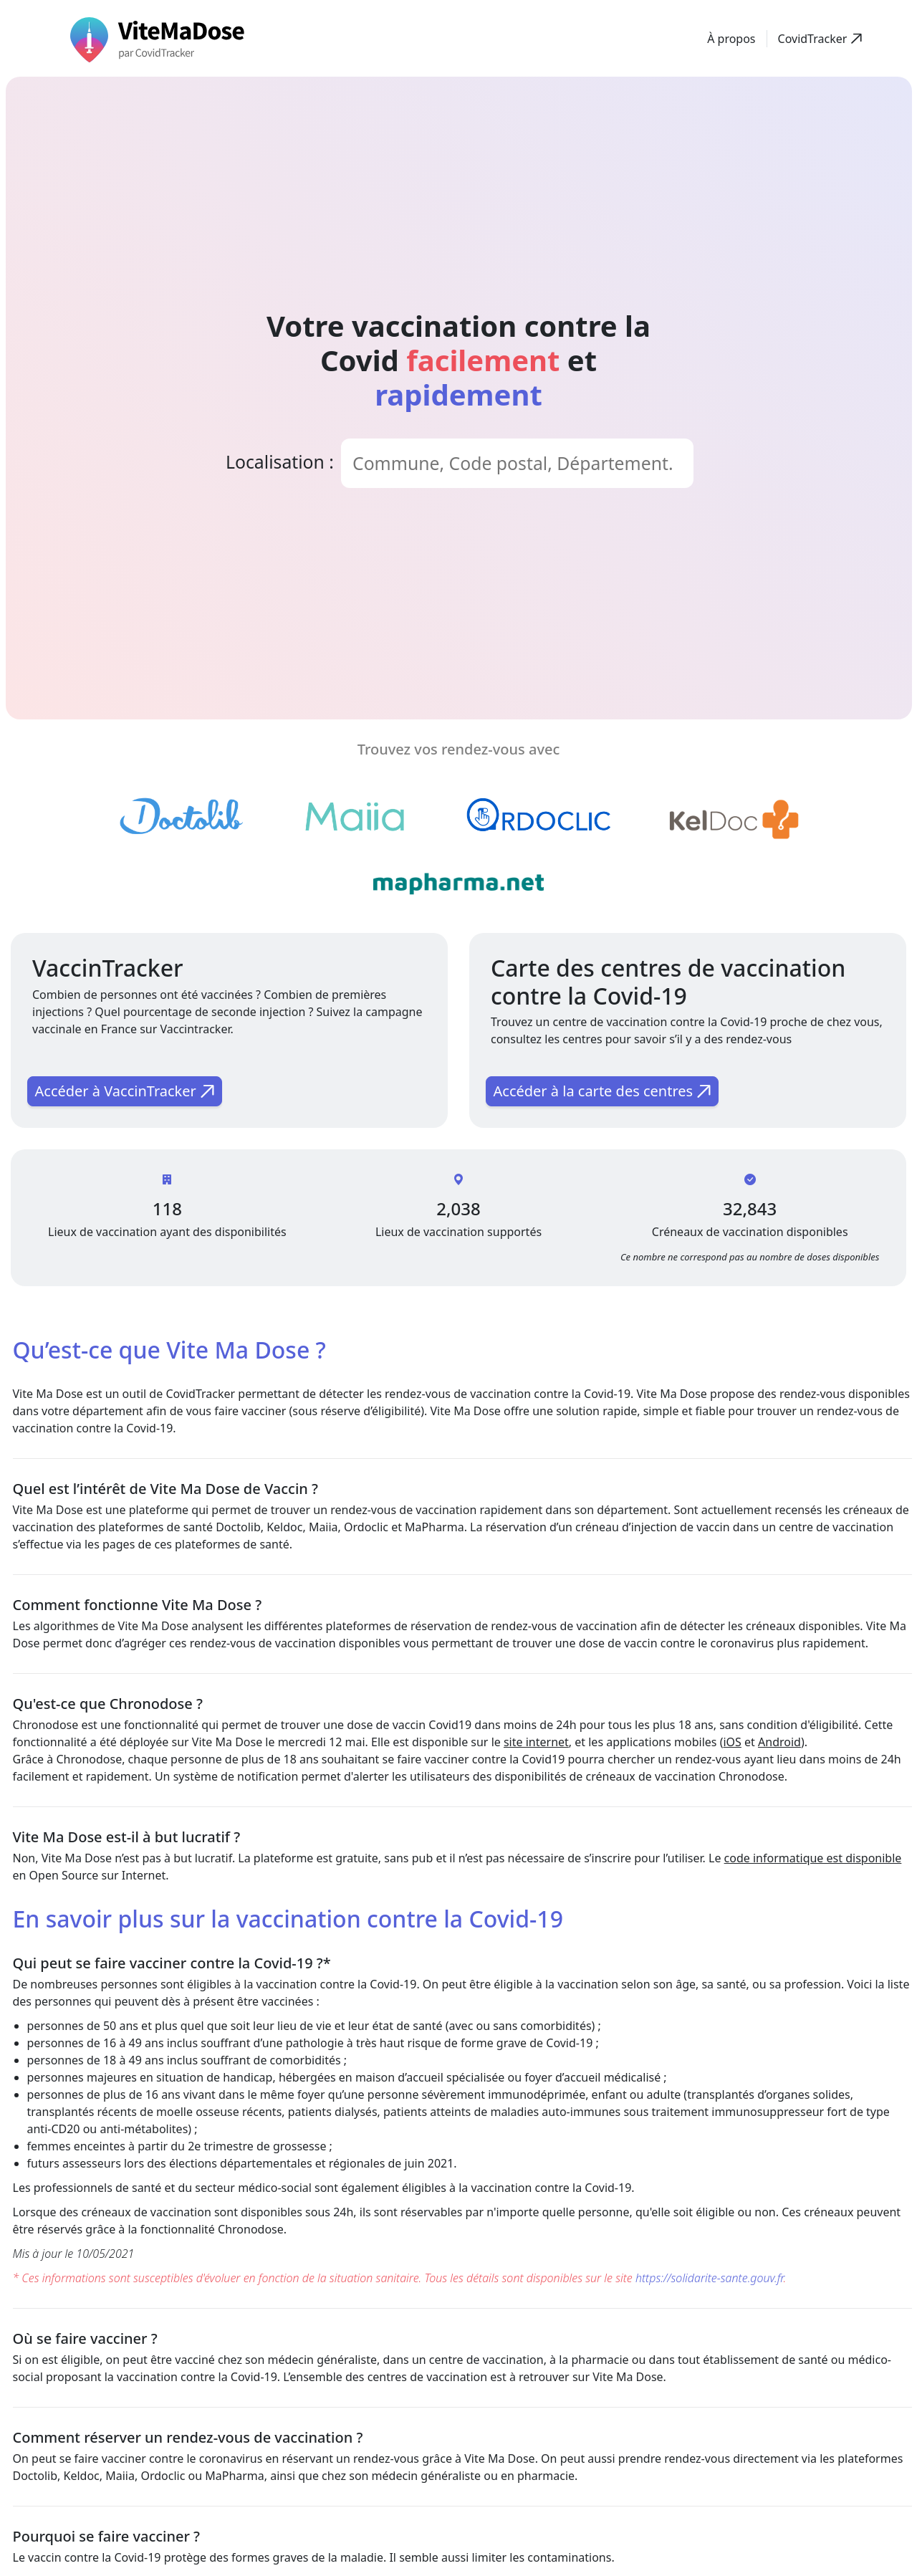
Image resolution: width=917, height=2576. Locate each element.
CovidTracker (200, 1394)
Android (779, 1742)
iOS (732, 1742)
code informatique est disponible (813, 1858)
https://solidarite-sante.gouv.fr (709, 2278)
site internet (536, 1742)
